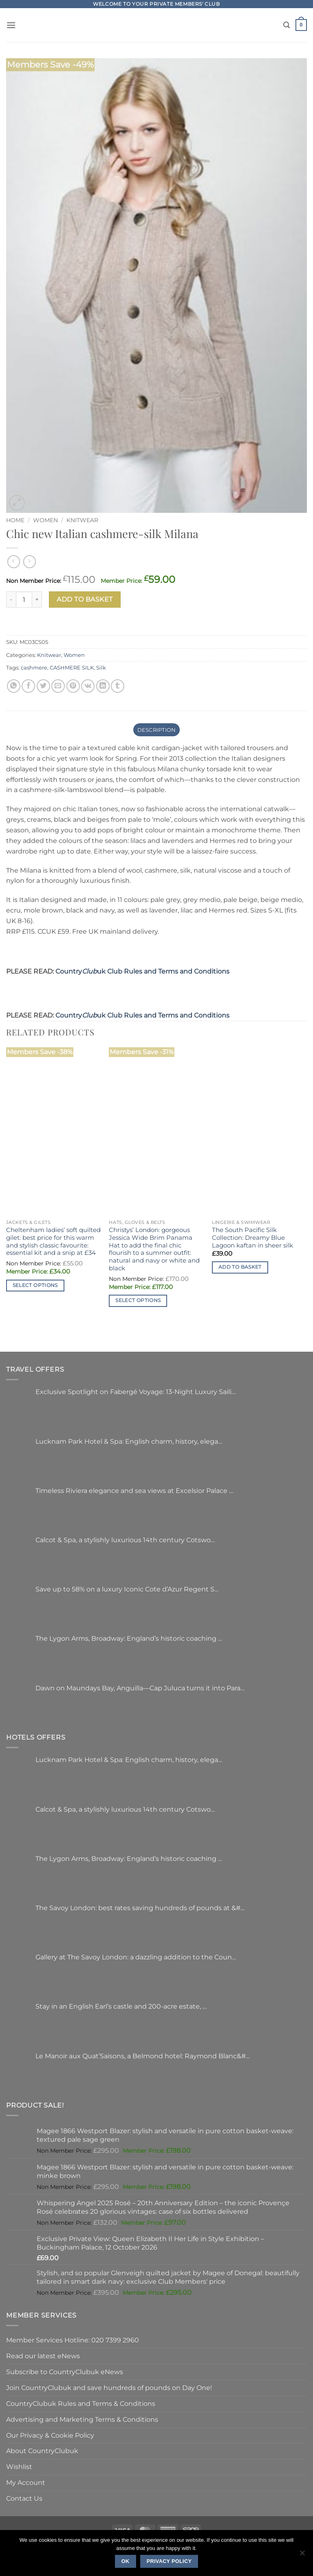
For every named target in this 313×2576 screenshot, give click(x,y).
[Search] (286, 25)
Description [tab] (156, 730)
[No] (302, 2555)
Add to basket (84, 599)
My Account (25, 2482)
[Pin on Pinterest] (73, 686)
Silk (101, 667)
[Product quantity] (24, 599)
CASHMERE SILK (72, 667)
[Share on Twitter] (43, 686)
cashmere (34, 667)
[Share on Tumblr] (117, 686)
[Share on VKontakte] (88, 686)
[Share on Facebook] (28, 686)
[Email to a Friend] (58, 686)
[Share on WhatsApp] (13, 686)
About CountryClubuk (42, 2451)
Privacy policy (169, 2561)
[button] (11, 25)
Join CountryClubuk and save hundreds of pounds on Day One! (109, 2387)
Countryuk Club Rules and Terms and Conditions (142, 971)
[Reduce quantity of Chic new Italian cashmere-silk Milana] (11, 599)
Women (45, 520)
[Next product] (13, 561)
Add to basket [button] (240, 1267)
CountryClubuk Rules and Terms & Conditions (80, 2403)
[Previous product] (29, 561)
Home (15, 520)
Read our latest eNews (43, 2356)
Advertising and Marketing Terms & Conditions (82, 2419)
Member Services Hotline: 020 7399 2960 (72, 2340)
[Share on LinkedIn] (103, 686)
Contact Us (24, 2498)
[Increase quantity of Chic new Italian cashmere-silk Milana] (37, 599)
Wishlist (19, 2466)
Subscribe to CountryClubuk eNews (64, 2372)
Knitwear (82, 520)
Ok (125, 2561)
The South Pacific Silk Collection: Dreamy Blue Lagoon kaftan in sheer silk (252, 1237)
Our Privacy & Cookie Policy (50, 2435)
